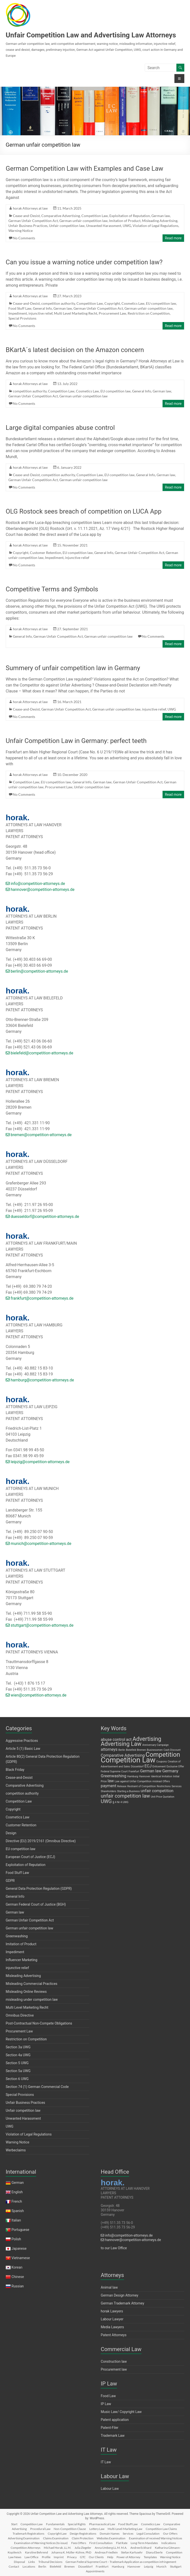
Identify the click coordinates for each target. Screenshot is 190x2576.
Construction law (114, 2361)
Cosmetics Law (132, 303)
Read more (173, 238)
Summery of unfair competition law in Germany (73, 668)
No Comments (24, 238)
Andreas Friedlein (106, 2552)
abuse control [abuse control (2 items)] (113, 1739)
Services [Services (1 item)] (176, 1786)
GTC (83, 2557)
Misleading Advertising (159, 221)
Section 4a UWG (18, 2055)
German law (160, 216)
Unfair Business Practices (28, 225)
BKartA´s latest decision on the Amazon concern (75, 350)
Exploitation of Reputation (129, 216)
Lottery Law (96, 2529)
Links (31, 2562)
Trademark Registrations (28, 2533)
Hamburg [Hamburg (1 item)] (132, 1776)
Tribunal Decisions (50, 2562)
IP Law (106, 2404)
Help (110, 2557)
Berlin (42, 2566)
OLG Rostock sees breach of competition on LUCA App (84, 511)
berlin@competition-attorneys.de (37, 971)
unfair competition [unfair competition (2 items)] (157, 1790)
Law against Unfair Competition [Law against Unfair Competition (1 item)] (133, 1781)
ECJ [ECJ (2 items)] (148, 1766)
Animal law (109, 2287)
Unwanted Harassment (103, 225)
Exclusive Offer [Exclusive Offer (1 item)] (175, 1766)
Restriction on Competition (149, 313)
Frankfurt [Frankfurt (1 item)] (134, 1771)
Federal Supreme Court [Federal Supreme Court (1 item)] (114, 1771)
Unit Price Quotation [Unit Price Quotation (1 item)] (162, 1796)
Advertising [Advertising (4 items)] (147, 1739)
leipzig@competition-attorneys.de (38, 1461)
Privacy (72, 2557)
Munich (161, 2566)
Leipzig (148, 2566)
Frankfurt (102, 2566)
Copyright (112, 303)
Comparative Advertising (60, 216)
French (17, 2201)
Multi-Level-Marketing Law (125, 2529)
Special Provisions (22, 318)
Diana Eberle (154, 2552)
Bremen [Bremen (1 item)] (141, 1750)
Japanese (19, 2248)
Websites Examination (111, 2538)
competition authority (58, 303)
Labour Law (110, 2489)
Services (128, 2533)
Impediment (17, 313)
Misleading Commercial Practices (31, 1984)
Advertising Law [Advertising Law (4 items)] (121, 1744)
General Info (42, 308)
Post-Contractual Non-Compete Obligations (39, 2023)
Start (14, 2524)
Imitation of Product (125, 221)
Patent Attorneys (113, 2335)
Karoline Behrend (36, 2552)
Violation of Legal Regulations (155, 225)
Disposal (19, 2562)
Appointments (95, 2571)
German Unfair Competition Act (33, 221)
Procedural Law (40, 2529)
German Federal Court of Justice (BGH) (36, 1904)
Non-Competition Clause (70, 2529)
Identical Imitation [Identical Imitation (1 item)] (161, 1776)
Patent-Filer (109, 2428)
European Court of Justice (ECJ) (30, 1857)
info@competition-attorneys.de (35, 883)
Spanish (18, 2211)
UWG (127, 225)
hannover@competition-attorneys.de (40, 889)
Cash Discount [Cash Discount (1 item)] (172, 1750)
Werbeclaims (16, 2150)
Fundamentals (55, 2524)
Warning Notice (20, 230)
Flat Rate (121, 2543)
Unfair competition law (67, 225)
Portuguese (20, 2230)
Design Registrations (83, 2533)
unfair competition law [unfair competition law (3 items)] (125, 1796)
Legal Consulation (148, 2533)
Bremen (69, 2566)
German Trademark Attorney (122, 2303)
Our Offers (170, 2533)
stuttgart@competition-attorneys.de (39, 1625)
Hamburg (118, 2566)
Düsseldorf (85, 2566)
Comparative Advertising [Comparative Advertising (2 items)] (123, 1755)
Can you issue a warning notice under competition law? (84, 262)
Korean (17, 2267)
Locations (29, 2566)
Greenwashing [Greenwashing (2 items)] (113, 1776)
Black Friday (15, 1770)
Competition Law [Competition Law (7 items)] (128, 1760)
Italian (16, 2220)
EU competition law (161, 303)
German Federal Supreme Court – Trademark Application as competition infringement (121, 2562)
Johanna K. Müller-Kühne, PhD (71, 2552)
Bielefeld (55, 2566)
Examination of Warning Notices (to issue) (41, 2543)
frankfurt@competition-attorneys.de (39, 1298)
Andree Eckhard (140, 2547)
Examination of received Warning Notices (155, 2538)
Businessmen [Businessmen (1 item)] (155, 1750)
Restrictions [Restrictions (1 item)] (164, 1786)
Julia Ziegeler (82, 2547)
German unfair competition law (83, 221)
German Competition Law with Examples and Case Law (84, 168)
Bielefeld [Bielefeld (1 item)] (131, 1750)
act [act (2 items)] (129, 1739)
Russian (17, 2286)
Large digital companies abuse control (60, 427)
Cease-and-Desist (26, 216)
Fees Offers (78, 2543)
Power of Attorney (128, 2557)
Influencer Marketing (21, 1960)
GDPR (10, 1881)
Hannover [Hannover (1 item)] (144, 1776)
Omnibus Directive (20, 2015)
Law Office (31, 2557)
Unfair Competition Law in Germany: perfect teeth (76, 740)
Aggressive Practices (22, 1741)
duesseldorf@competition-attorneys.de (42, 1216)
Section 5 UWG (17, 2063)
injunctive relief (40, 313)
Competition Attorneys (25, 2547)
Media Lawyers (112, 2327)
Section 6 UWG (17, 2079)
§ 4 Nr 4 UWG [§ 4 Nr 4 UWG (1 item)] (120, 1802)
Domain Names (109, 2533)
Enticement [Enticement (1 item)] (159, 1766)
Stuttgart (175, 2566)
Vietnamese (21, 2258)
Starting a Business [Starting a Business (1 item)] (128, 1791)
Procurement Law (112, 313)
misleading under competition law (32, 1999)
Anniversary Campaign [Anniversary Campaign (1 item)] (155, 1745)
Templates (150, 2557)
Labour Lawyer (112, 2319)
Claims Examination (56, 2538)
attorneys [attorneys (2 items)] (109, 1749)
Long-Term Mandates (144, 2543)
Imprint (59, 2557)
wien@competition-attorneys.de (36, 1695)
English (17, 2192)
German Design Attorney (119, 2295)
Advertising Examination (24, 2538)
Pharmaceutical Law (102, 2524)
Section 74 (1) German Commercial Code (37, 2087)
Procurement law (114, 2369)
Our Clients (96, 2557)
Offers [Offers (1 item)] (166, 1781)
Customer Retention (45, 552)
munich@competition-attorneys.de (38, 1543)
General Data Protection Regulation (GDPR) (39, 1889)
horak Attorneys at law (30, 208)
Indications (168, 2543)
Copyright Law (57, 2533)
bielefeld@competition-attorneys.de (39, 1053)
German (18, 2183)
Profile (46, 2557)
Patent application (115, 2420)
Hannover (134, 2566)
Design (11, 1833)
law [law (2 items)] (111, 1781)
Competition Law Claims (161, 2529)
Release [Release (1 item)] (121, 1786)
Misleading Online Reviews (26, 1992)
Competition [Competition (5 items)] (162, 1754)
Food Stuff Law (19, 308)
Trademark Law (112, 2436)
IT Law (106, 2462)
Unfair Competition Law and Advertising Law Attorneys (91, 35)
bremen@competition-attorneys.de (38, 1134)
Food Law (108, 2396)
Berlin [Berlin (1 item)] (121, 1750)
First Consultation (101, 2543)
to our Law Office (114, 2248)
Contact (14, 2566)
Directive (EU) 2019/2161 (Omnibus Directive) (41, 1841)
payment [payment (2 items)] (108, 1785)
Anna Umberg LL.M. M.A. (111, 2547)
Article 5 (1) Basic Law (23, 1749)
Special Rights (77, 2524)
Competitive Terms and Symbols (52, 589)
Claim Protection (83, 2538)
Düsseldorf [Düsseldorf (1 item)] (137, 1766)
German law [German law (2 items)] (150, 1771)
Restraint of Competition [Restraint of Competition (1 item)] (141, 1786)
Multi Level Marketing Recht (75, 313)
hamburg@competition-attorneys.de (40, 1380)
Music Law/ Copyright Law (121, 2412)
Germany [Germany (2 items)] (170, 1771)
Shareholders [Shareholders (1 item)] (108, 1791)
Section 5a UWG (18, 2071)
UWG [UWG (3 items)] (106, 1801)
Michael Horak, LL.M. (57, 2547)
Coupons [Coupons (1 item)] (161, 1761)
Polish (16, 2239)
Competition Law (94, 216)
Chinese (18, 2277)
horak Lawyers (112, 2311)
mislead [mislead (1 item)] (157, 1781)
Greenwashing (17, 1936)
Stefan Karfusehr (132, 2552)
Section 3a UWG (18, 2047)
